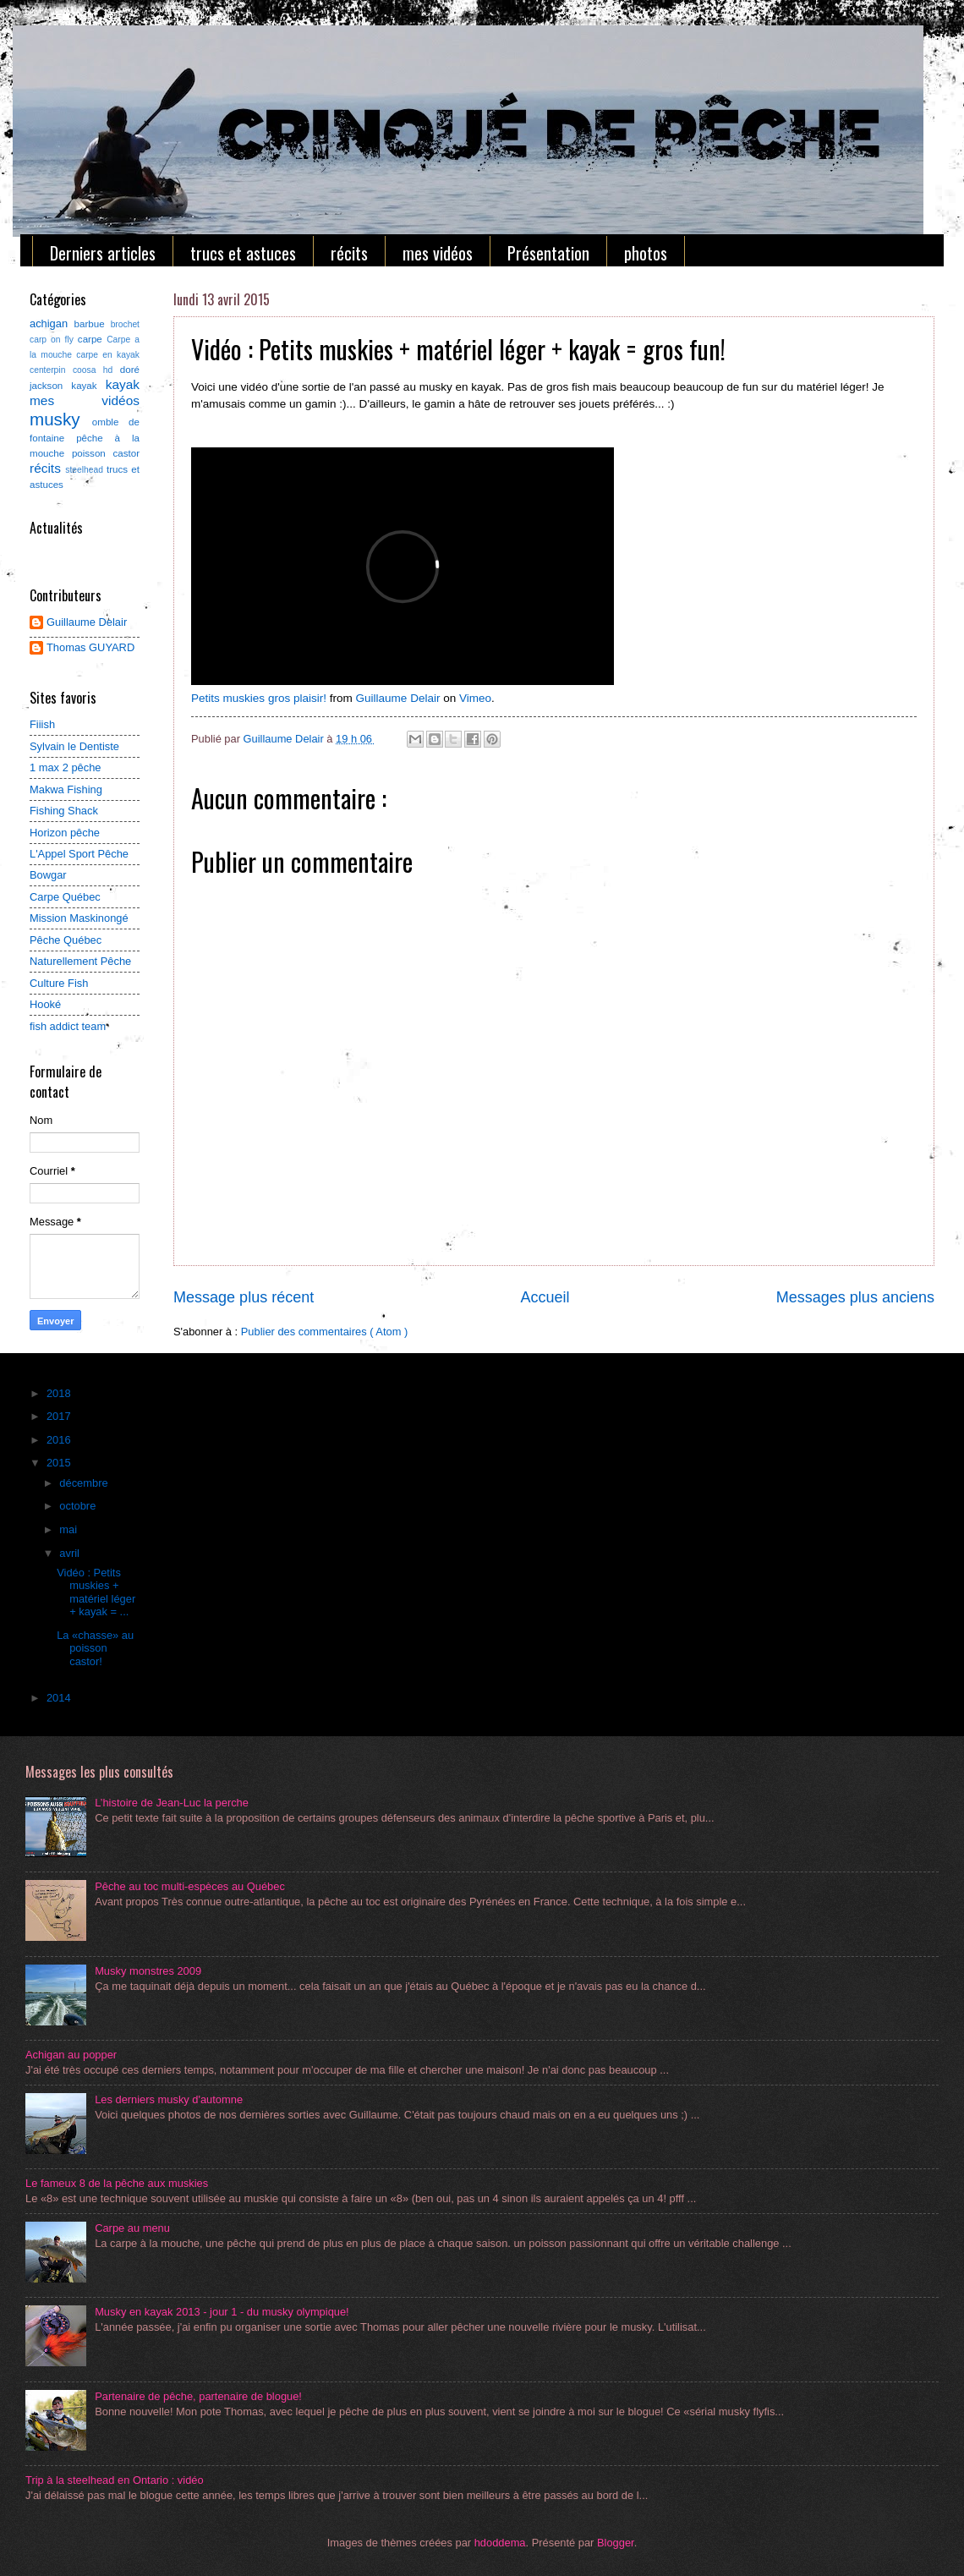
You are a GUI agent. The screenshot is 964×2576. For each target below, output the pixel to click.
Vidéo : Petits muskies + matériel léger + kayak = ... (96, 1592)
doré (130, 369)
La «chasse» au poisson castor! (95, 1648)
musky (61, 419)
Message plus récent (243, 1297)
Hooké (45, 1004)
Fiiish (42, 724)
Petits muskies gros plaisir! (258, 698)
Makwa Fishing (66, 789)
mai (69, 1529)
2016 (60, 1439)
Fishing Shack (64, 810)
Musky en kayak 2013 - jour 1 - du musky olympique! (222, 2311)
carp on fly (54, 339)
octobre (79, 1505)
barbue (92, 324)
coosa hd (96, 370)
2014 (60, 1697)
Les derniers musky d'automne (169, 2099)
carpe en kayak (108, 354)
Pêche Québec (65, 940)
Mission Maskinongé (79, 918)
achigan (52, 323)
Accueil (544, 1297)
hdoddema (500, 2542)
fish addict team (68, 1026)
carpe (92, 339)
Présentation (548, 253)
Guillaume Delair (398, 698)
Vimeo (475, 698)
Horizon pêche (65, 832)
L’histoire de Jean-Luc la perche (172, 1802)
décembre (85, 1483)
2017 (60, 1416)
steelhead (86, 469)
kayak (123, 384)
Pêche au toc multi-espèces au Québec (190, 1886)
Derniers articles (103, 253)
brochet (125, 324)
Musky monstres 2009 (148, 1971)
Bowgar (48, 875)
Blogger (615, 2542)
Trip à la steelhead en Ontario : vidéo (114, 2480)
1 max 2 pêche (65, 767)
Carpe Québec (65, 897)
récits (349, 253)
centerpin (51, 370)
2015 (60, 1462)
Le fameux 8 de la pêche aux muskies (116, 2183)
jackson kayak (68, 386)
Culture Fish (59, 983)
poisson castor (106, 453)
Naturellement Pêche (80, 961)
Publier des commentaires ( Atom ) (324, 1331)
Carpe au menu (132, 2228)
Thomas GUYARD (90, 647)
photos (645, 253)
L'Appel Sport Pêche (79, 853)
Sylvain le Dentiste (74, 746)
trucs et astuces (243, 253)
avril (70, 1553)
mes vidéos (438, 253)
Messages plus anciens (855, 1297)
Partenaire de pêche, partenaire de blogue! (198, 2396)
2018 (60, 1393)
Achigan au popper (71, 2054)
